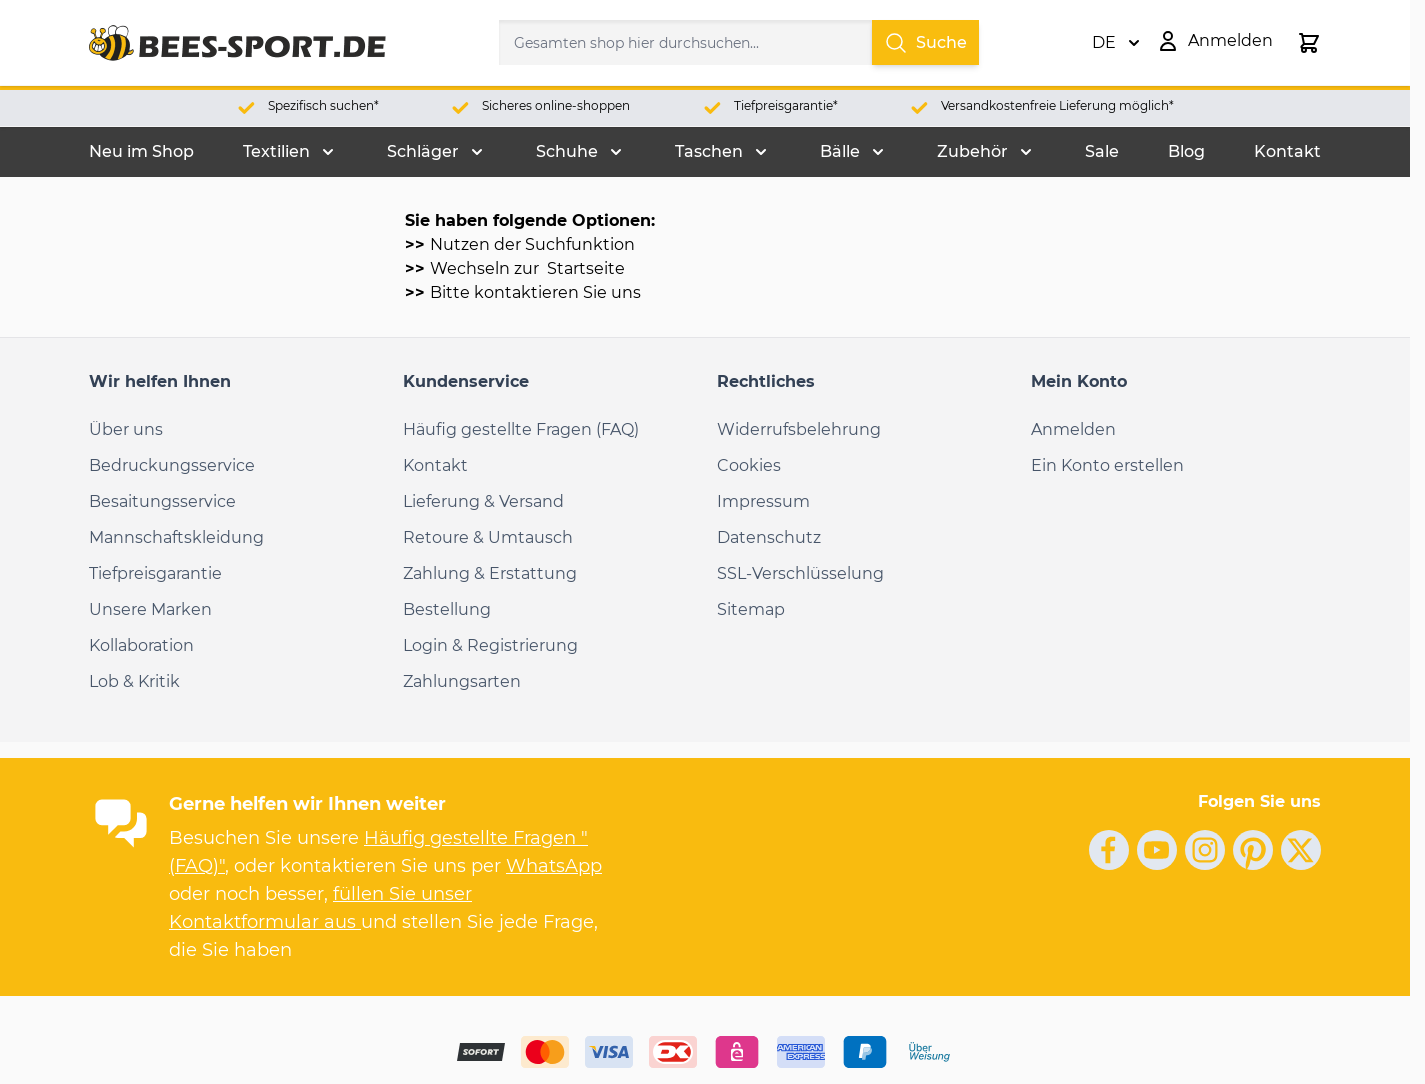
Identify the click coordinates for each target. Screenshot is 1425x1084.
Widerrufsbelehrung (799, 429)
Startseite (584, 268)
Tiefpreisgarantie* (786, 105)
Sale (1102, 151)
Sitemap (751, 609)
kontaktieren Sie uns (557, 292)
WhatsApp (554, 866)
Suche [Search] (925, 43)
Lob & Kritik (134, 681)
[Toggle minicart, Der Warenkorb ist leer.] (1309, 43)
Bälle (840, 151)
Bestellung (447, 609)
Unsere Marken (150, 609)
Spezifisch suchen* (323, 105)
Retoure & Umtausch (488, 537)
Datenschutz (769, 537)
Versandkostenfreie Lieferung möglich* (1057, 105)
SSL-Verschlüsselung (800, 573)
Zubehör (972, 151)
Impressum (763, 501)
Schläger (423, 151)
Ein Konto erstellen (1107, 465)
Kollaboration (141, 645)
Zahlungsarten (462, 681)
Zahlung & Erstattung (490, 573)
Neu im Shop (141, 151)
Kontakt (1287, 151)
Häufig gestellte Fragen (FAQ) (521, 429)
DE (1116, 43)
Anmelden (1073, 429)
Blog (1186, 151)
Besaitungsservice (162, 501)
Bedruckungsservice (172, 465)
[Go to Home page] (237, 43)
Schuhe (567, 151)
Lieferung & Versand (483, 501)
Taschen (709, 151)
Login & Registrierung (490, 645)
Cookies (749, 465)
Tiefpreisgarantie (155, 573)
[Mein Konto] (1214, 41)
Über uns (126, 429)
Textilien (276, 151)
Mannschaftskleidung (176, 537)
